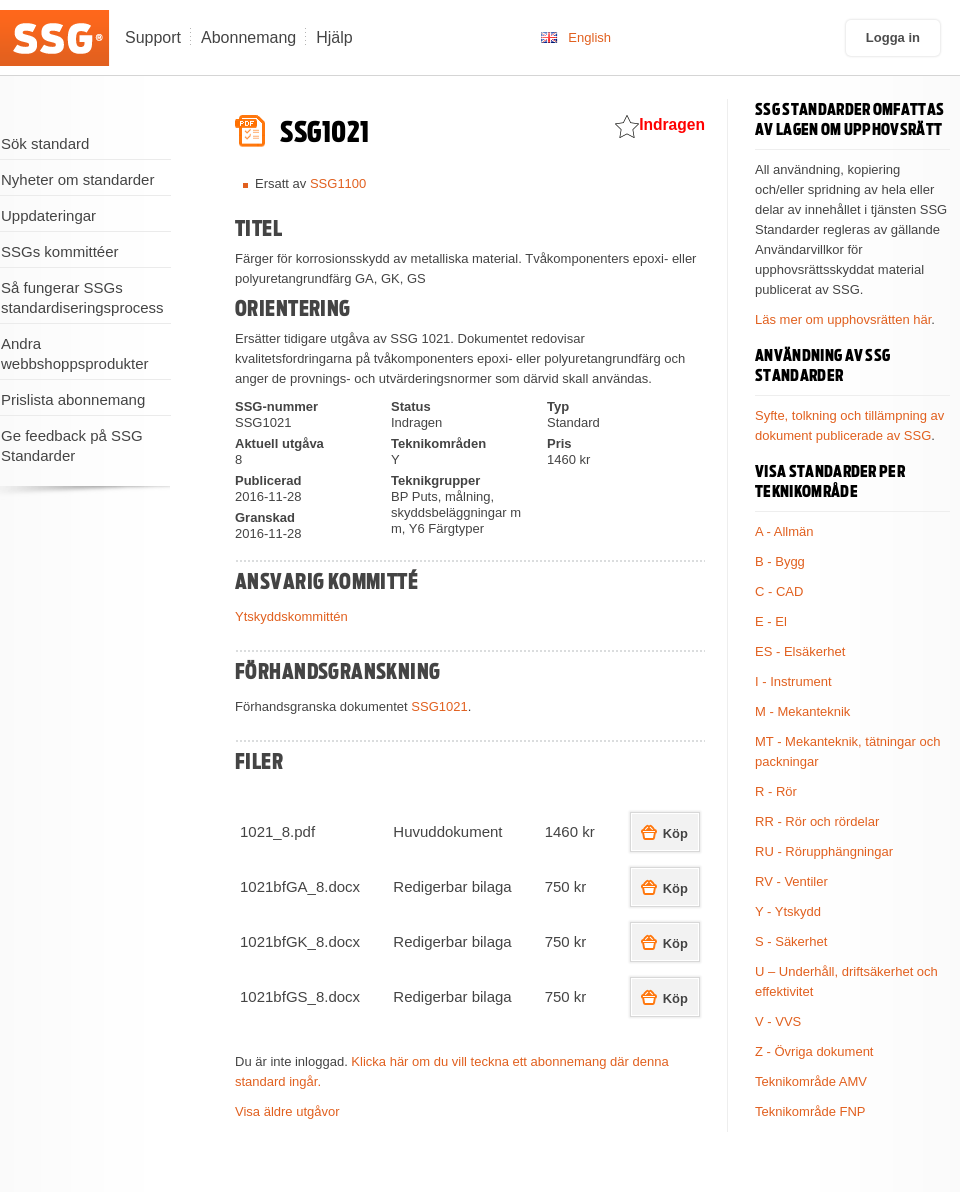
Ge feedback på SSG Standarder (72, 445)
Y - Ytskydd (788, 911)
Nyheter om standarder (77, 179)
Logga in (893, 37)
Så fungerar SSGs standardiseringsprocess (82, 297)
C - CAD (779, 591)
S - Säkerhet (791, 941)
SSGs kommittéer (60, 251)
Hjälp (334, 37)
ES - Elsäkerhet (800, 651)
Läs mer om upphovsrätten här (843, 319)
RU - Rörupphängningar (824, 851)
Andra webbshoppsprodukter (75, 353)
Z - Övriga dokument (814, 1051)
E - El (771, 621)
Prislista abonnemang (73, 399)
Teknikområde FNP (810, 1111)
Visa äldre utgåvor (287, 1111)
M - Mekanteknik (802, 711)
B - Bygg (780, 561)
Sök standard (45, 143)
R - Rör (776, 791)
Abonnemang (248, 37)
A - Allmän (784, 531)
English (589, 37)
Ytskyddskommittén (291, 616)
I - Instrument (793, 681)
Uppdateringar (48, 215)
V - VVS (778, 1021)
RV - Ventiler (791, 881)
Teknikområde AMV (811, 1081)
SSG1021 (439, 706)
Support (153, 37)
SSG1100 (338, 183)
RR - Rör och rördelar (817, 821)
